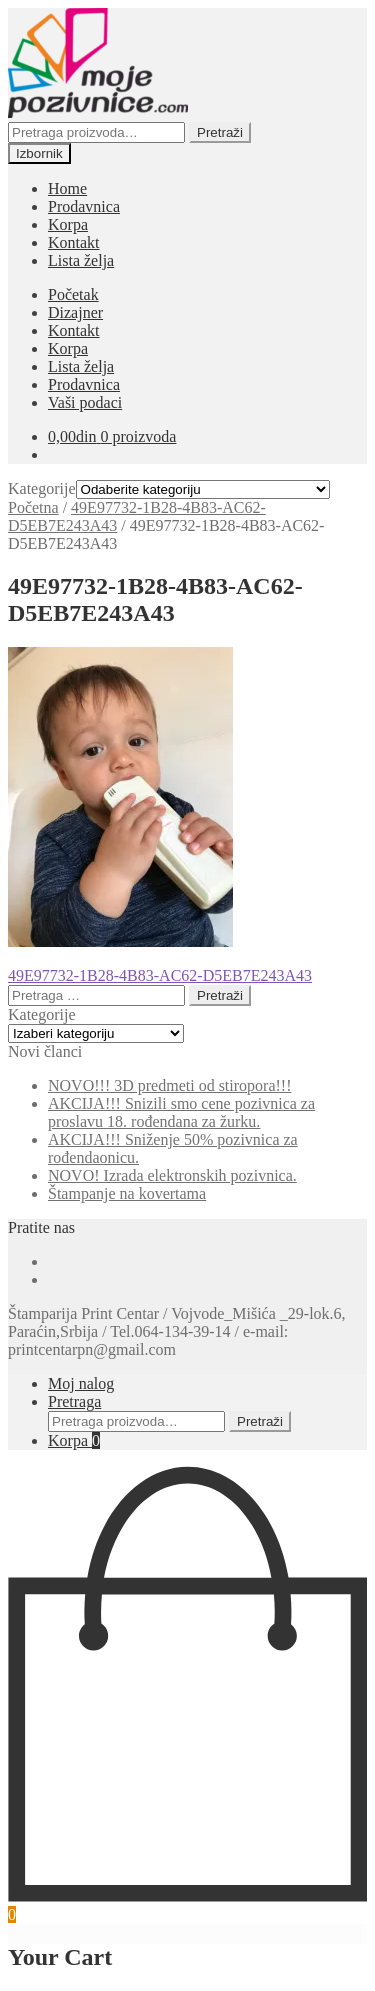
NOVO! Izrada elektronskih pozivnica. (172, 1175)
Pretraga (74, 1401)
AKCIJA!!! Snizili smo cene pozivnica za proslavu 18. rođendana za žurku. (181, 1112)
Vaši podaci (85, 402)
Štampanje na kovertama (127, 1193)
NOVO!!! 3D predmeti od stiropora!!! (169, 1085)
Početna (33, 507)
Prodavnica (84, 206)
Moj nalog (81, 1383)
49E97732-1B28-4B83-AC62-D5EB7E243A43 (160, 975)
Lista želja (81, 260)
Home (67, 188)
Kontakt (74, 242)
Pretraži (220, 132)
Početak (73, 294)
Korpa (68, 224)
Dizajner (75, 312)
